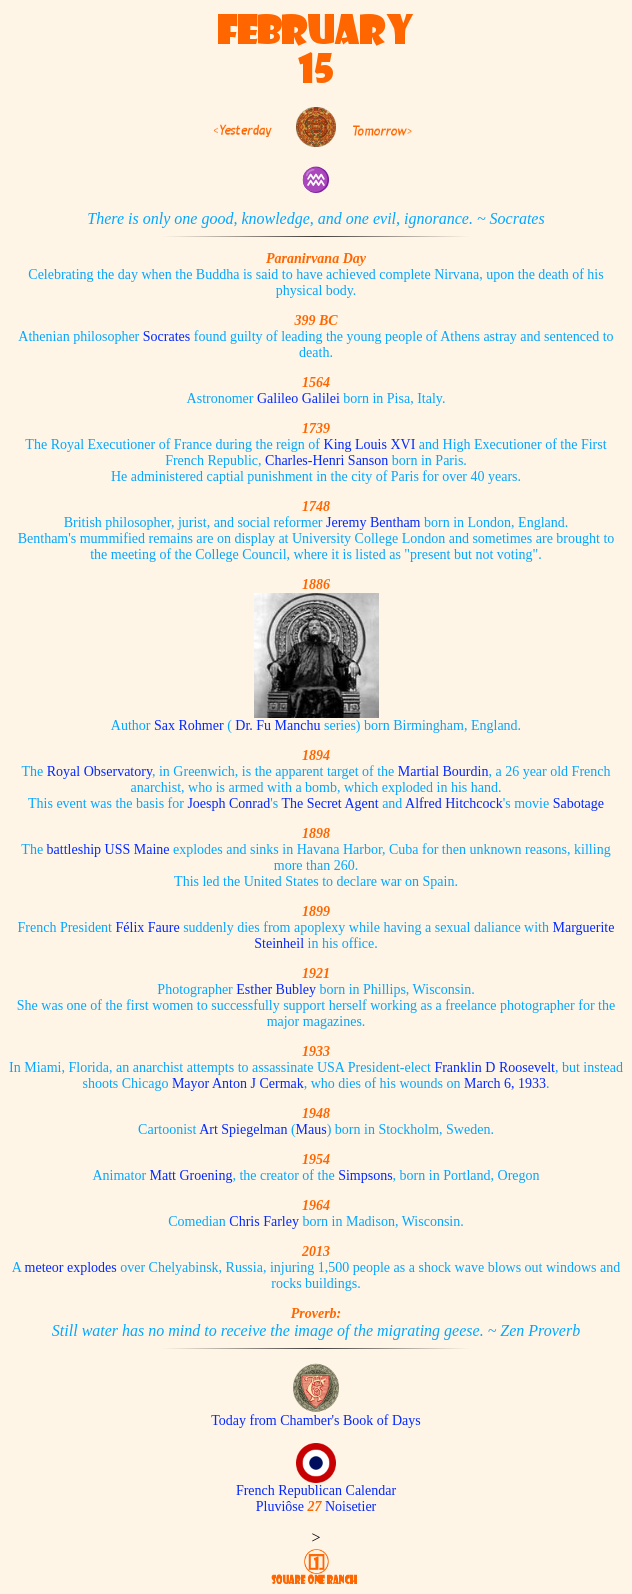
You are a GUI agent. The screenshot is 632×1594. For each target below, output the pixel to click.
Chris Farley (264, 1221)
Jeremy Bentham (373, 522)
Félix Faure (148, 927)
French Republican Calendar (316, 1490)
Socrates (166, 336)
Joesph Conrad (228, 803)
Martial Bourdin (443, 771)
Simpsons (365, 1175)
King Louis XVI (370, 444)
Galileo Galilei (298, 398)
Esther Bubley (276, 989)
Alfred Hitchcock (454, 803)
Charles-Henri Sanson (326, 460)
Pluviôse (280, 1506)
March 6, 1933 (505, 1083)
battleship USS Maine (108, 849)
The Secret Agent (329, 803)
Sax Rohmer (189, 725)
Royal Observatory (99, 771)
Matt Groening (191, 1175)
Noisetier (350, 1506)
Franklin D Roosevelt (494, 1067)
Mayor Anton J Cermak (238, 1083)
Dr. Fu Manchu (277, 725)
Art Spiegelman (243, 1129)
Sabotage (578, 803)
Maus (311, 1129)
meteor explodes (71, 1267)
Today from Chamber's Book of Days (316, 1420)
